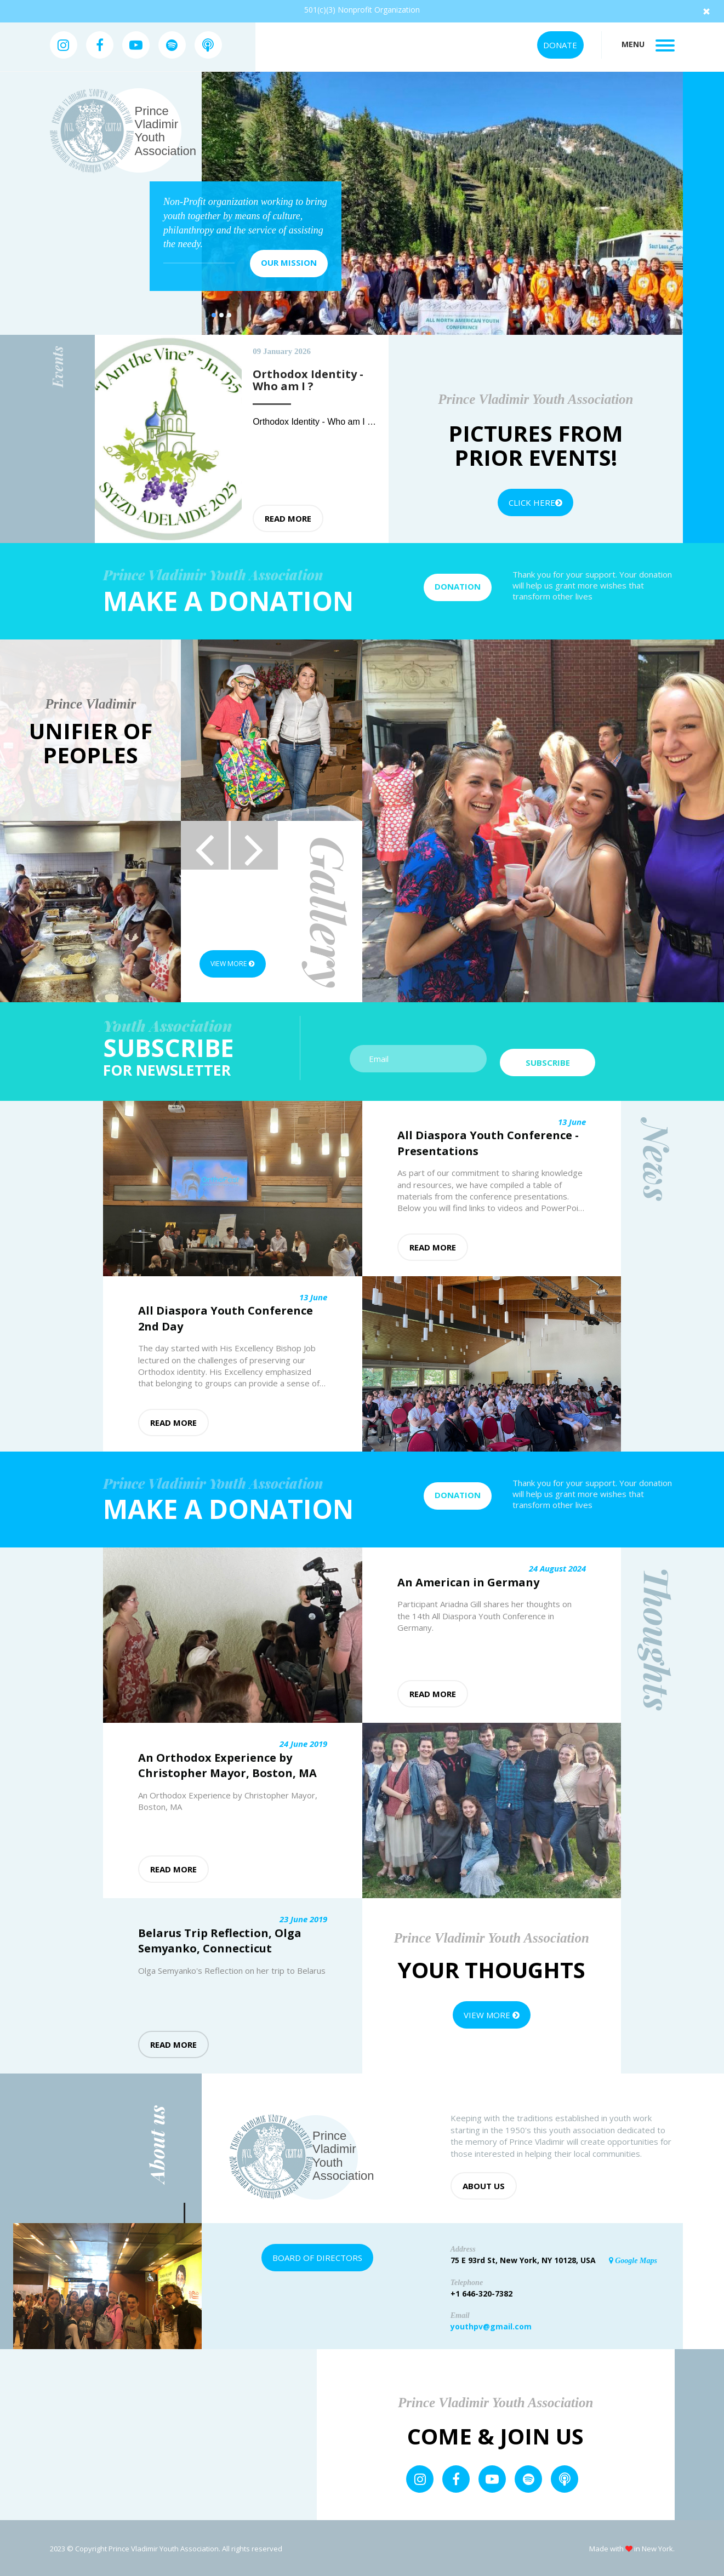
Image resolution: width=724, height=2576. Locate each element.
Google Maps (633, 2259)
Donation (458, 586)
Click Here (535, 502)
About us (484, 2184)
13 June (572, 1120)
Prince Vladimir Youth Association (166, 131)
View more (238, 963)
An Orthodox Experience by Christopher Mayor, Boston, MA (227, 1764)
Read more (288, 518)
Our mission (289, 262)
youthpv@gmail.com (491, 2325)
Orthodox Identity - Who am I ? (313, 421)
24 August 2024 (557, 1566)
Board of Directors (317, 2256)
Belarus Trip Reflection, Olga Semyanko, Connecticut (219, 1939)
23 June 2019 (303, 1917)
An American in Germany (468, 1580)
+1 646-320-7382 (481, 2292)
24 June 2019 (303, 1742)
